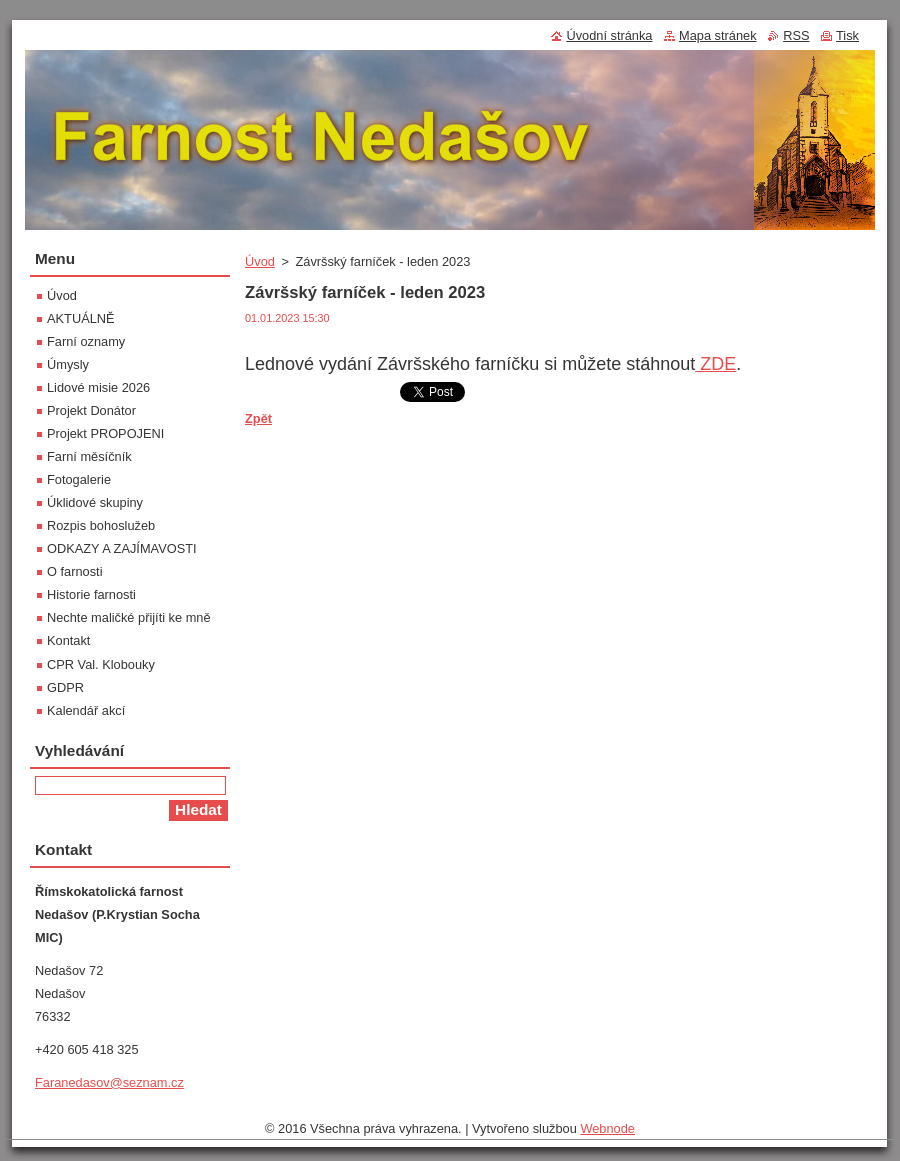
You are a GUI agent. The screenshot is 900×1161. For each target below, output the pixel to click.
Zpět (258, 418)
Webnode (607, 1128)
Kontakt (68, 640)
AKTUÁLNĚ (81, 318)
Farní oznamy (86, 341)
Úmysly (68, 364)
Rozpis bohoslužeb (101, 525)
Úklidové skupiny (95, 502)
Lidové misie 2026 (98, 387)
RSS (796, 35)
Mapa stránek (718, 35)
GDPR (65, 687)
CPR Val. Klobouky (101, 664)
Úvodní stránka (609, 35)
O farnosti (74, 571)
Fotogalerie (79, 479)
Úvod (260, 261)
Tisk (847, 35)
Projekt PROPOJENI (105, 433)
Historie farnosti (91, 594)
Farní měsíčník (89, 456)
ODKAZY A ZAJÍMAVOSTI (122, 548)
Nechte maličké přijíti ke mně (129, 617)
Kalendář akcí (86, 710)
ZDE (715, 364)
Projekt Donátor (91, 410)
